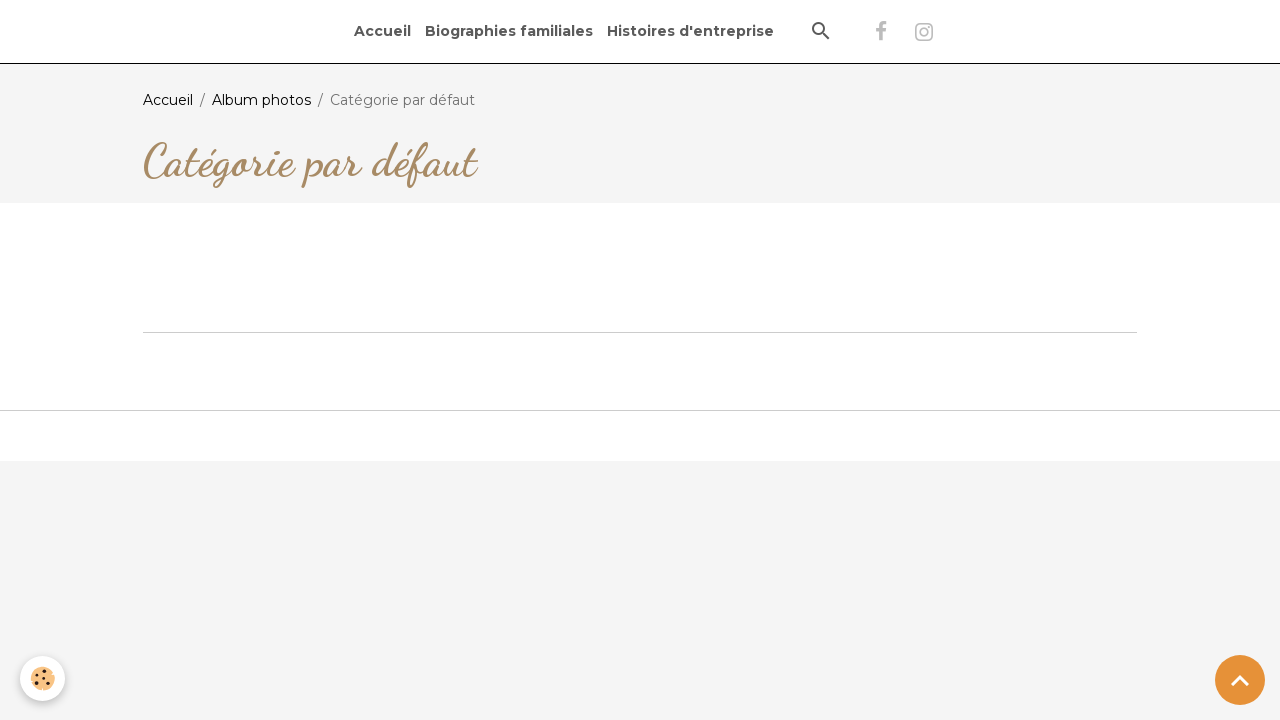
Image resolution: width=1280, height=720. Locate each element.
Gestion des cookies (640, 435)
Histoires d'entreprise (690, 31)
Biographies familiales (509, 31)
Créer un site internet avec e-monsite (640, 357)
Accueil (382, 31)
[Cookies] (42, 678)
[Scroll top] (1240, 680)
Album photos (261, 100)
